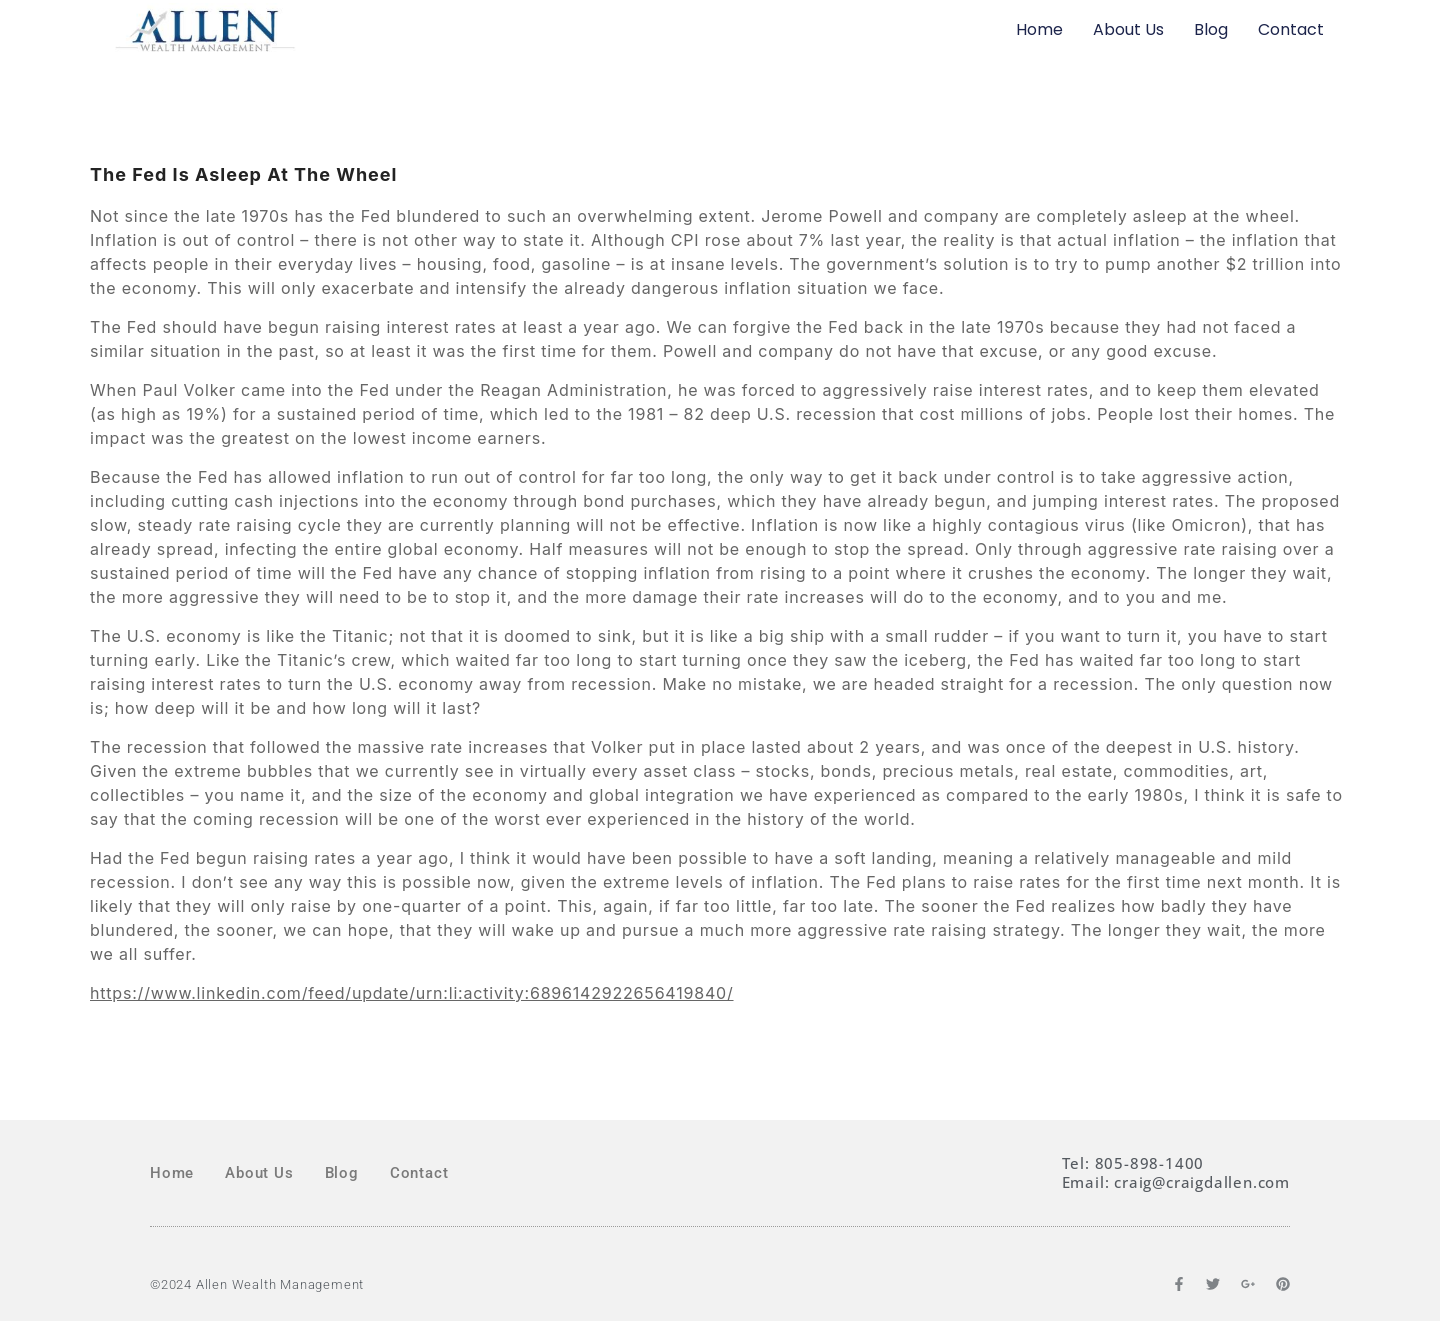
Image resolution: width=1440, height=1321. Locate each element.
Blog (1211, 29)
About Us (1128, 29)
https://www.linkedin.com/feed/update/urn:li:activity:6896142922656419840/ (412, 993)
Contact (1291, 29)
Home (1039, 29)
